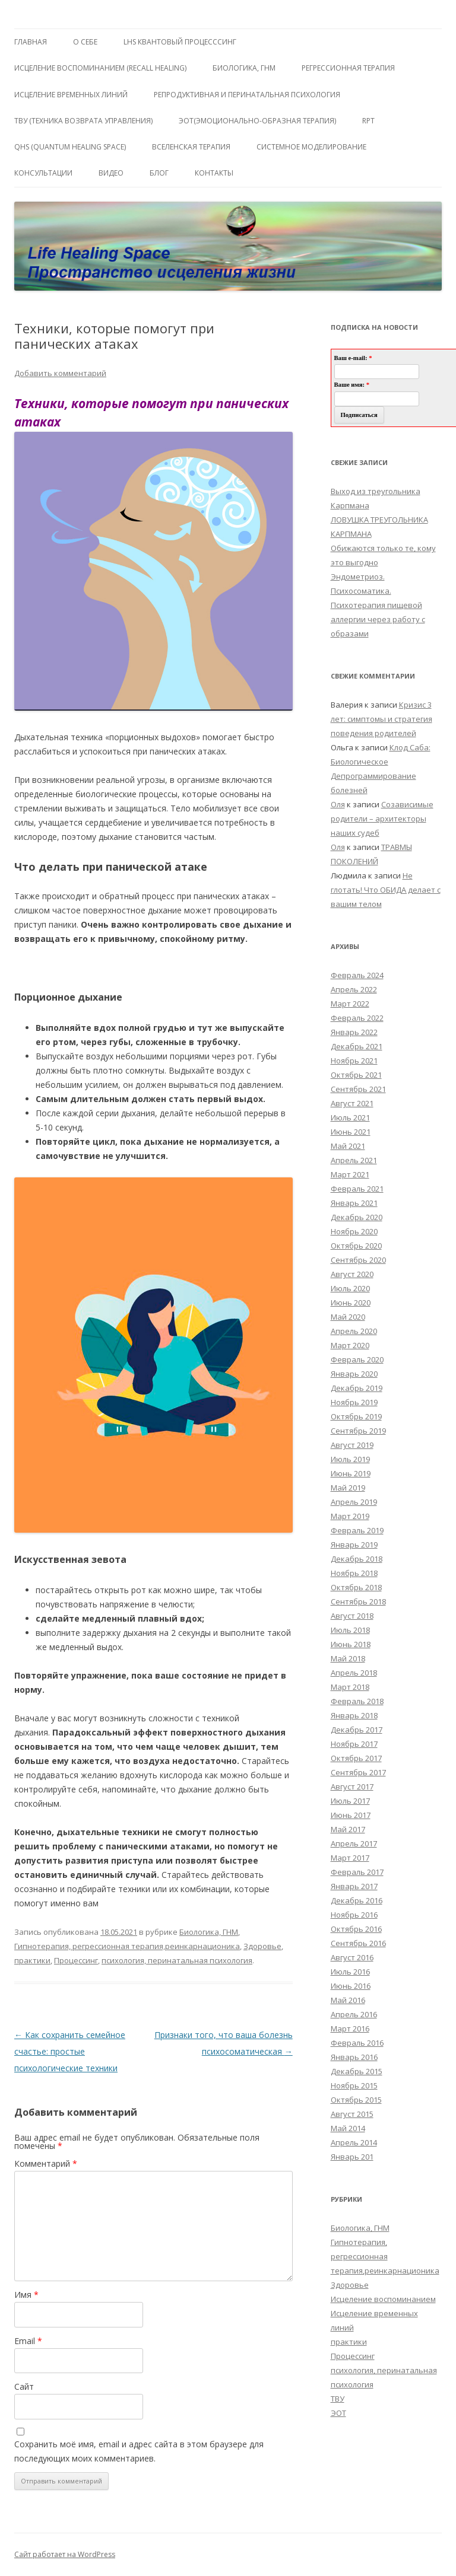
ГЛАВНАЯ (30, 42)
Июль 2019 (350, 1459)
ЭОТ (338, 2413)
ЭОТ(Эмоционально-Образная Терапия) (257, 121)
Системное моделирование (311, 147)
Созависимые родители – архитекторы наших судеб (382, 818)
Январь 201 (352, 2156)
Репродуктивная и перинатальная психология (247, 95)
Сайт (24, 2386)
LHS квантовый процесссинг (180, 42)
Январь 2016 (354, 2057)
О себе (85, 42)
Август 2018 (352, 1615)
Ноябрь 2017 (354, 1743)
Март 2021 (350, 1174)
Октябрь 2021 (356, 1074)
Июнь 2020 (350, 1302)
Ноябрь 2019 (354, 1402)
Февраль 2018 (357, 1701)
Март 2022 (350, 1003)
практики (32, 1960)
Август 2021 (352, 1103)
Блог (159, 173)
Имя (26, 2294)
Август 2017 (352, 1786)
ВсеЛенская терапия (191, 147)
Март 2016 (350, 2028)
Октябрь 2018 (356, 1587)
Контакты (214, 173)
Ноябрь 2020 (354, 1231)
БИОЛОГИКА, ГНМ (244, 68)
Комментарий (45, 2163)
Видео (111, 173)
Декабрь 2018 (356, 1558)
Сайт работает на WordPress (64, 2554)
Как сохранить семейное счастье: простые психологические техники (69, 2051)
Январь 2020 (354, 1373)
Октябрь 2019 (356, 1416)
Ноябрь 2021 (354, 1060)
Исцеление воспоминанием (383, 2299)
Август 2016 (352, 1957)
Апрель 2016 (354, 2014)
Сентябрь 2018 (358, 1601)
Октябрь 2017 (356, 1758)
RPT (368, 121)
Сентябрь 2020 (358, 1259)
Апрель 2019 (354, 1501)
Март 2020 (350, 1345)
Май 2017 (348, 1829)
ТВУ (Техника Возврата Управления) (83, 121)
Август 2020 (352, 1274)
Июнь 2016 (350, 1985)
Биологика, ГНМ (208, 1932)
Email (28, 2340)
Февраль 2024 (357, 975)
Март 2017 (350, 1857)
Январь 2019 (354, 1544)
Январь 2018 (354, 1715)
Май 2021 (348, 1146)
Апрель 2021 (354, 1160)
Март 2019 (350, 1516)
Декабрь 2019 (356, 1388)
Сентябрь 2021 (358, 1089)
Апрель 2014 (354, 2142)
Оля (338, 804)
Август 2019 (352, 1445)
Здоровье (262, 1946)
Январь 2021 (354, 1203)
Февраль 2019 (357, 1530)
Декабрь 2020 (356, 1217)
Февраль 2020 (357, 1359)
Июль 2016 (350, 1971)
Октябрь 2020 (356, 1245)
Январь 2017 (354, 1886)
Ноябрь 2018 (354, 1573)
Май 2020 (348, 1316)
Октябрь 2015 (356, 2099)
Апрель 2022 (354, 989)
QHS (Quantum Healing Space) (70, 147)
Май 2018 (348, 1658)
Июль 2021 (350, 1117)
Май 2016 (348, 2000)
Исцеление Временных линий (71, 95)
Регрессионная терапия (348, 68)
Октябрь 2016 (356, 1929)
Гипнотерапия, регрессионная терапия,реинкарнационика (127, 1946)
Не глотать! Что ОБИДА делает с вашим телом (386, 889)
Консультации (43, 173)
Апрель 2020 (354, 1331)
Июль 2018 (350, 1630)
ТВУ (337, 2398)
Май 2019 (348, 1487)
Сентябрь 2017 (358, 1772)
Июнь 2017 (350, 1815)
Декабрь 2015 (356, 2071)
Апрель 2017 (354, 1843)
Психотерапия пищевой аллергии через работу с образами (378, 619)
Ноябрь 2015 (354, 2085)
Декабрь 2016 (356, 1900)
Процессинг (76, 1960)
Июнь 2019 (350, 1473)
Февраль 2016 (357, 2042)
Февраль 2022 (357, 1017)
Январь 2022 (354, 1032)
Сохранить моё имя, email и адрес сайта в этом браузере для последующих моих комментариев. (139, 2451)
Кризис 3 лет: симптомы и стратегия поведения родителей (381, 718)
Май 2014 (348, 2128)
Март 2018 (350, 1687)
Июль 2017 (350, 1800)
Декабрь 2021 (356, 1046)
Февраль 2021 (357, 1188)
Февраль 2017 (357, 1872)
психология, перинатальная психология (177, 1960)
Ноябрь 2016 (354, 1914)
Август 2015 (352, 2114)
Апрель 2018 (354, 1672)
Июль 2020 (350, 1288)
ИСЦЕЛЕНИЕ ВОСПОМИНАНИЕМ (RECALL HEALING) (100, 68)
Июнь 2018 (350, 1644)
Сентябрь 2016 (358, 1943)
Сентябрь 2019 (358, 1430)
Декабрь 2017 (356, 1729)
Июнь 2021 (350, 1131)
